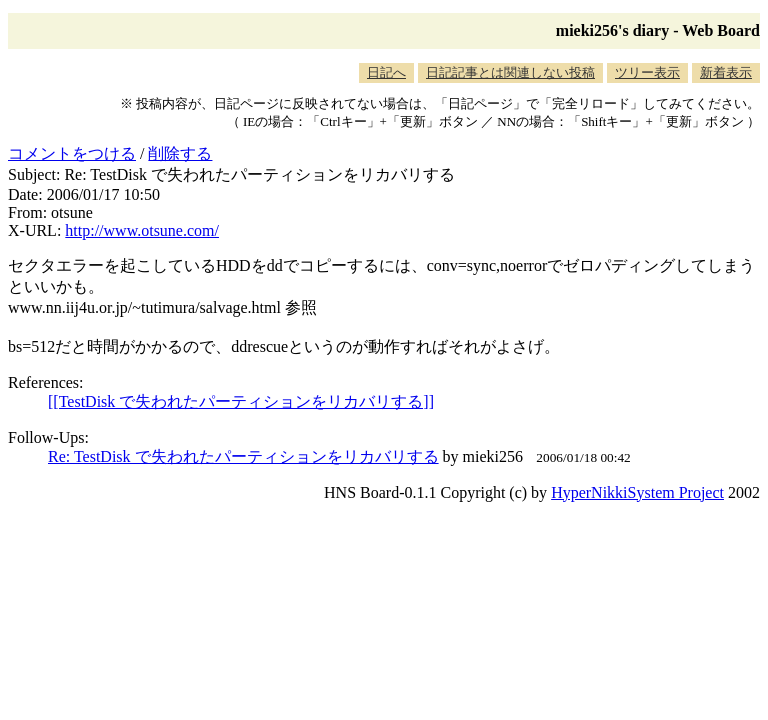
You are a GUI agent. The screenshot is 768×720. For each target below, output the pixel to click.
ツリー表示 (647, 72)
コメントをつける (72, 153)
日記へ (386, 72)
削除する (180, 153)
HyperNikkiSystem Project (637, 492)
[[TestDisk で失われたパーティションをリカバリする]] (241, 401)
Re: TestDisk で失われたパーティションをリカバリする (243, 456)
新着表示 (726, 72)
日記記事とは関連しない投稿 (510, 72)
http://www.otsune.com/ (142, 230)
